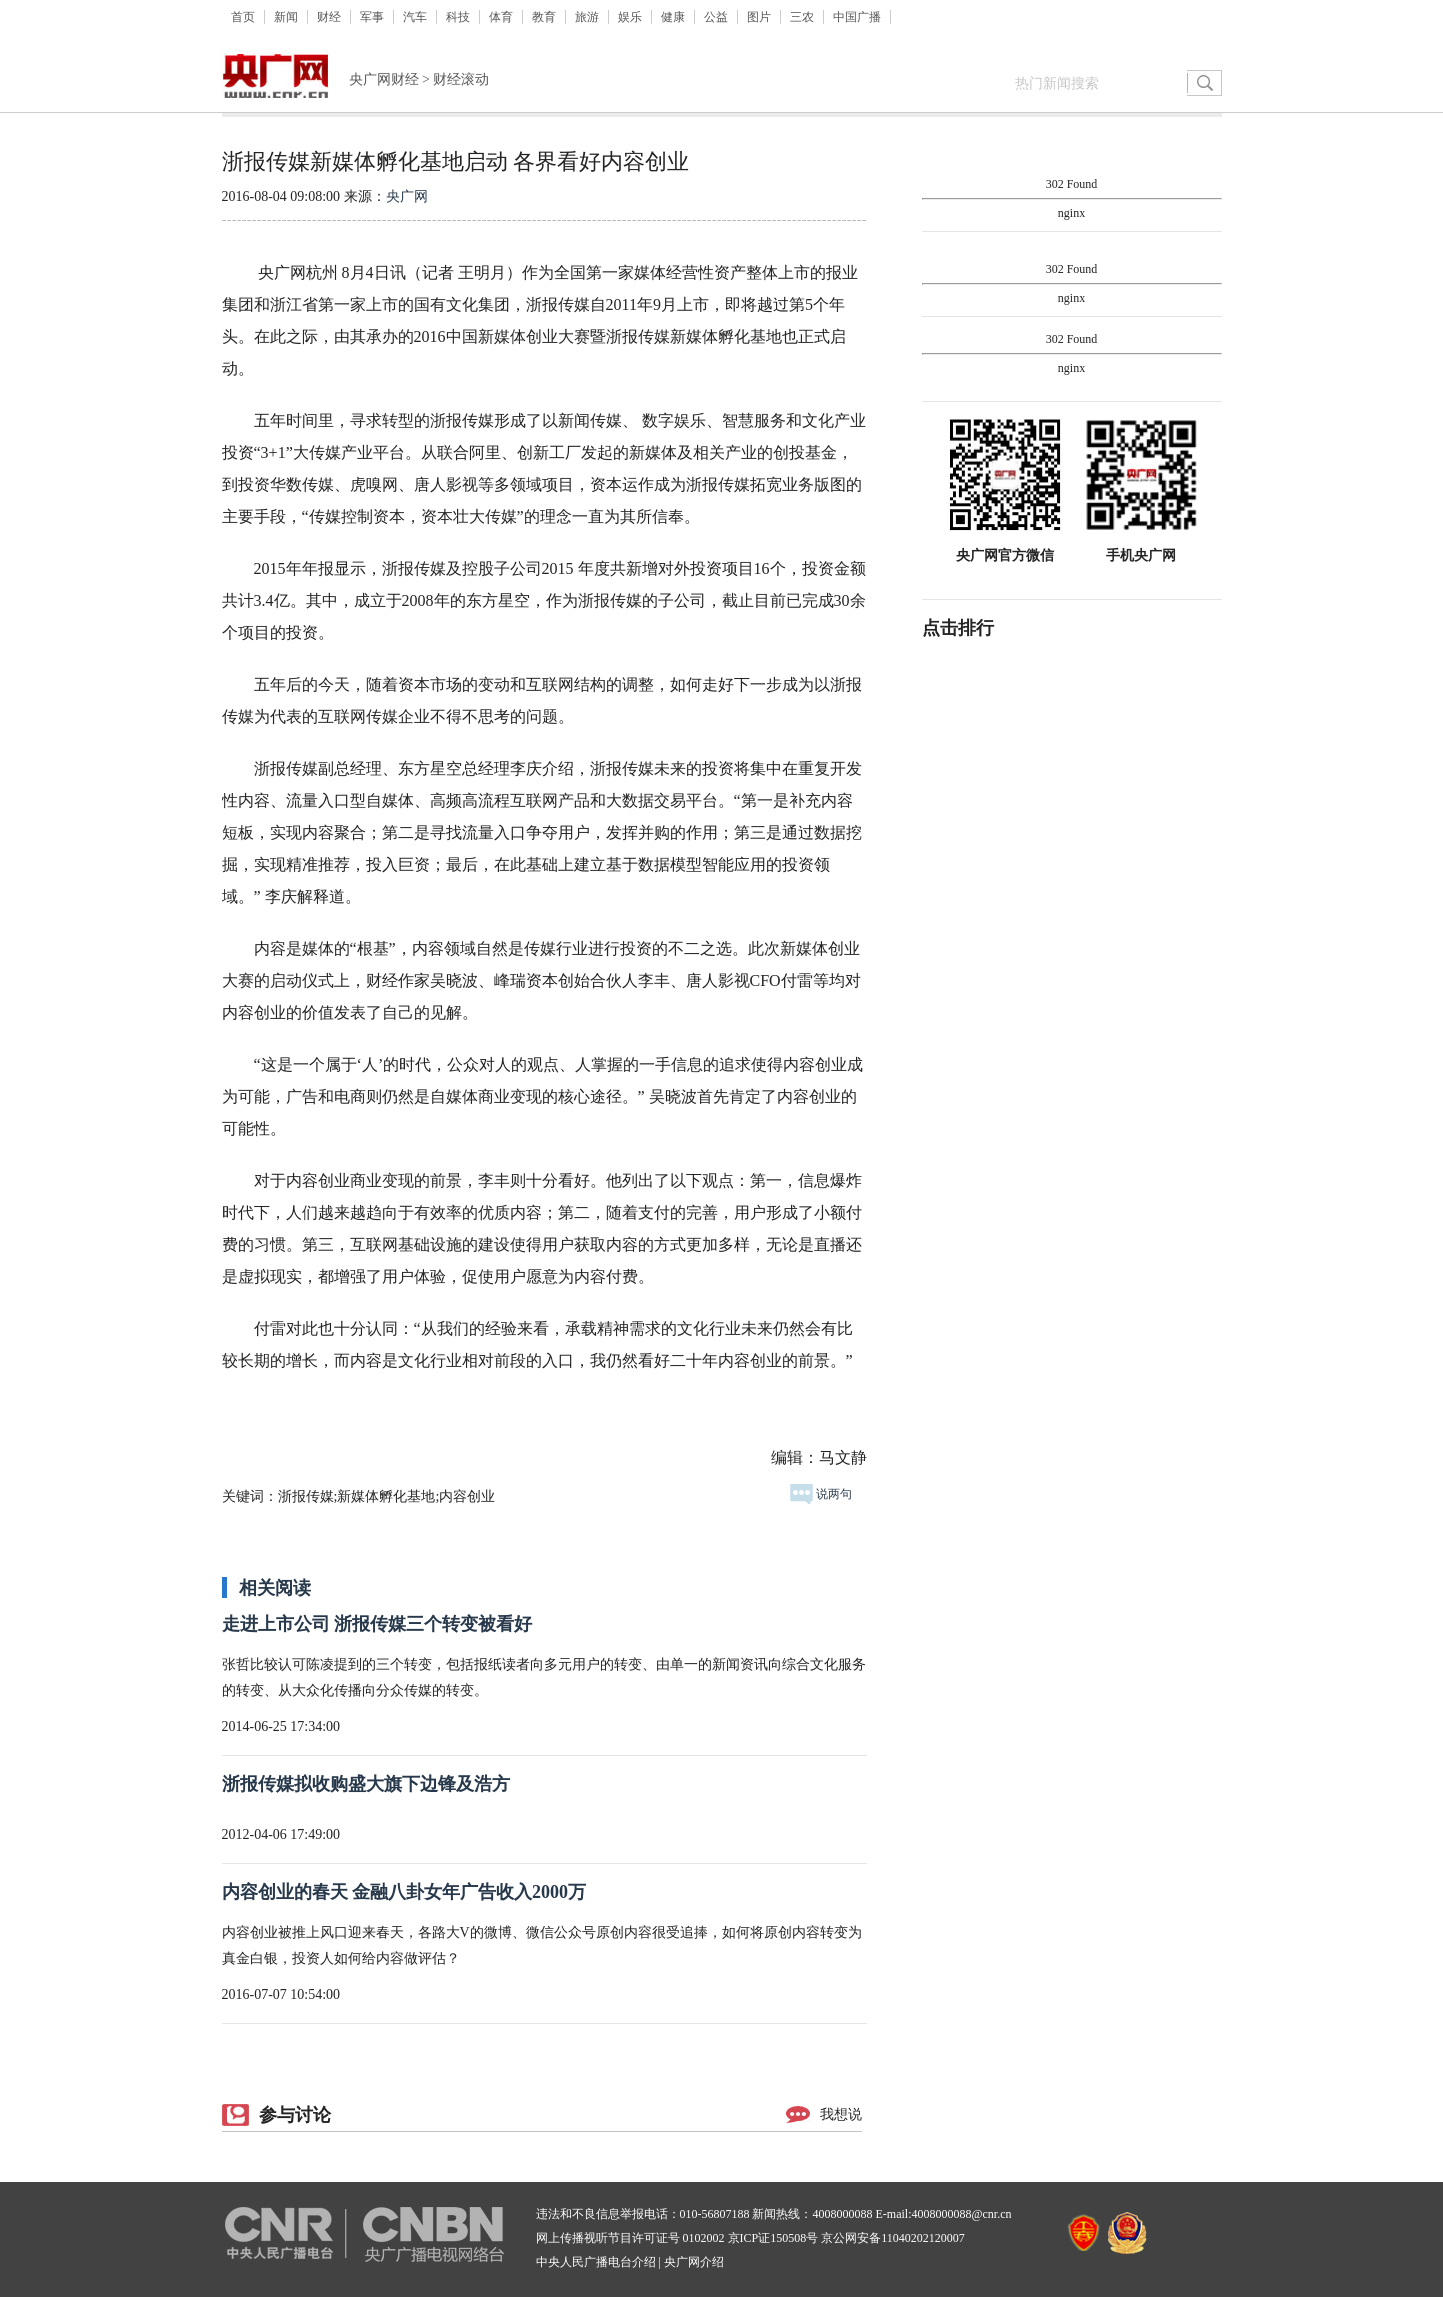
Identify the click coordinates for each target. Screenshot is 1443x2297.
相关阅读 (275, 1588)
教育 (544, 17)
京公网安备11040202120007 (893, 2238)
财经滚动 (461, 79)
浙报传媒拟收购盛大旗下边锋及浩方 (366, 1784)
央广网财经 (384, 79)
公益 (716, 17)
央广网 (407, 196)
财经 (329, 17)
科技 (458, 17)
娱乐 (630, 17)
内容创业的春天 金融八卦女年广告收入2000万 (404, 1892)
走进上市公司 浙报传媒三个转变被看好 (377, 1624)
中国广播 (857, 17)
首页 (243, 17)
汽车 (415, 17)
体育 (501, 17)
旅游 (587, 17)
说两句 (821, 1494)
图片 (759, 17)
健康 (673, 17)
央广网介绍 (694, 2262)
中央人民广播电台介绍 (596, 2262)
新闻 (286, 17)
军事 (372, 17)
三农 (802, 17)
